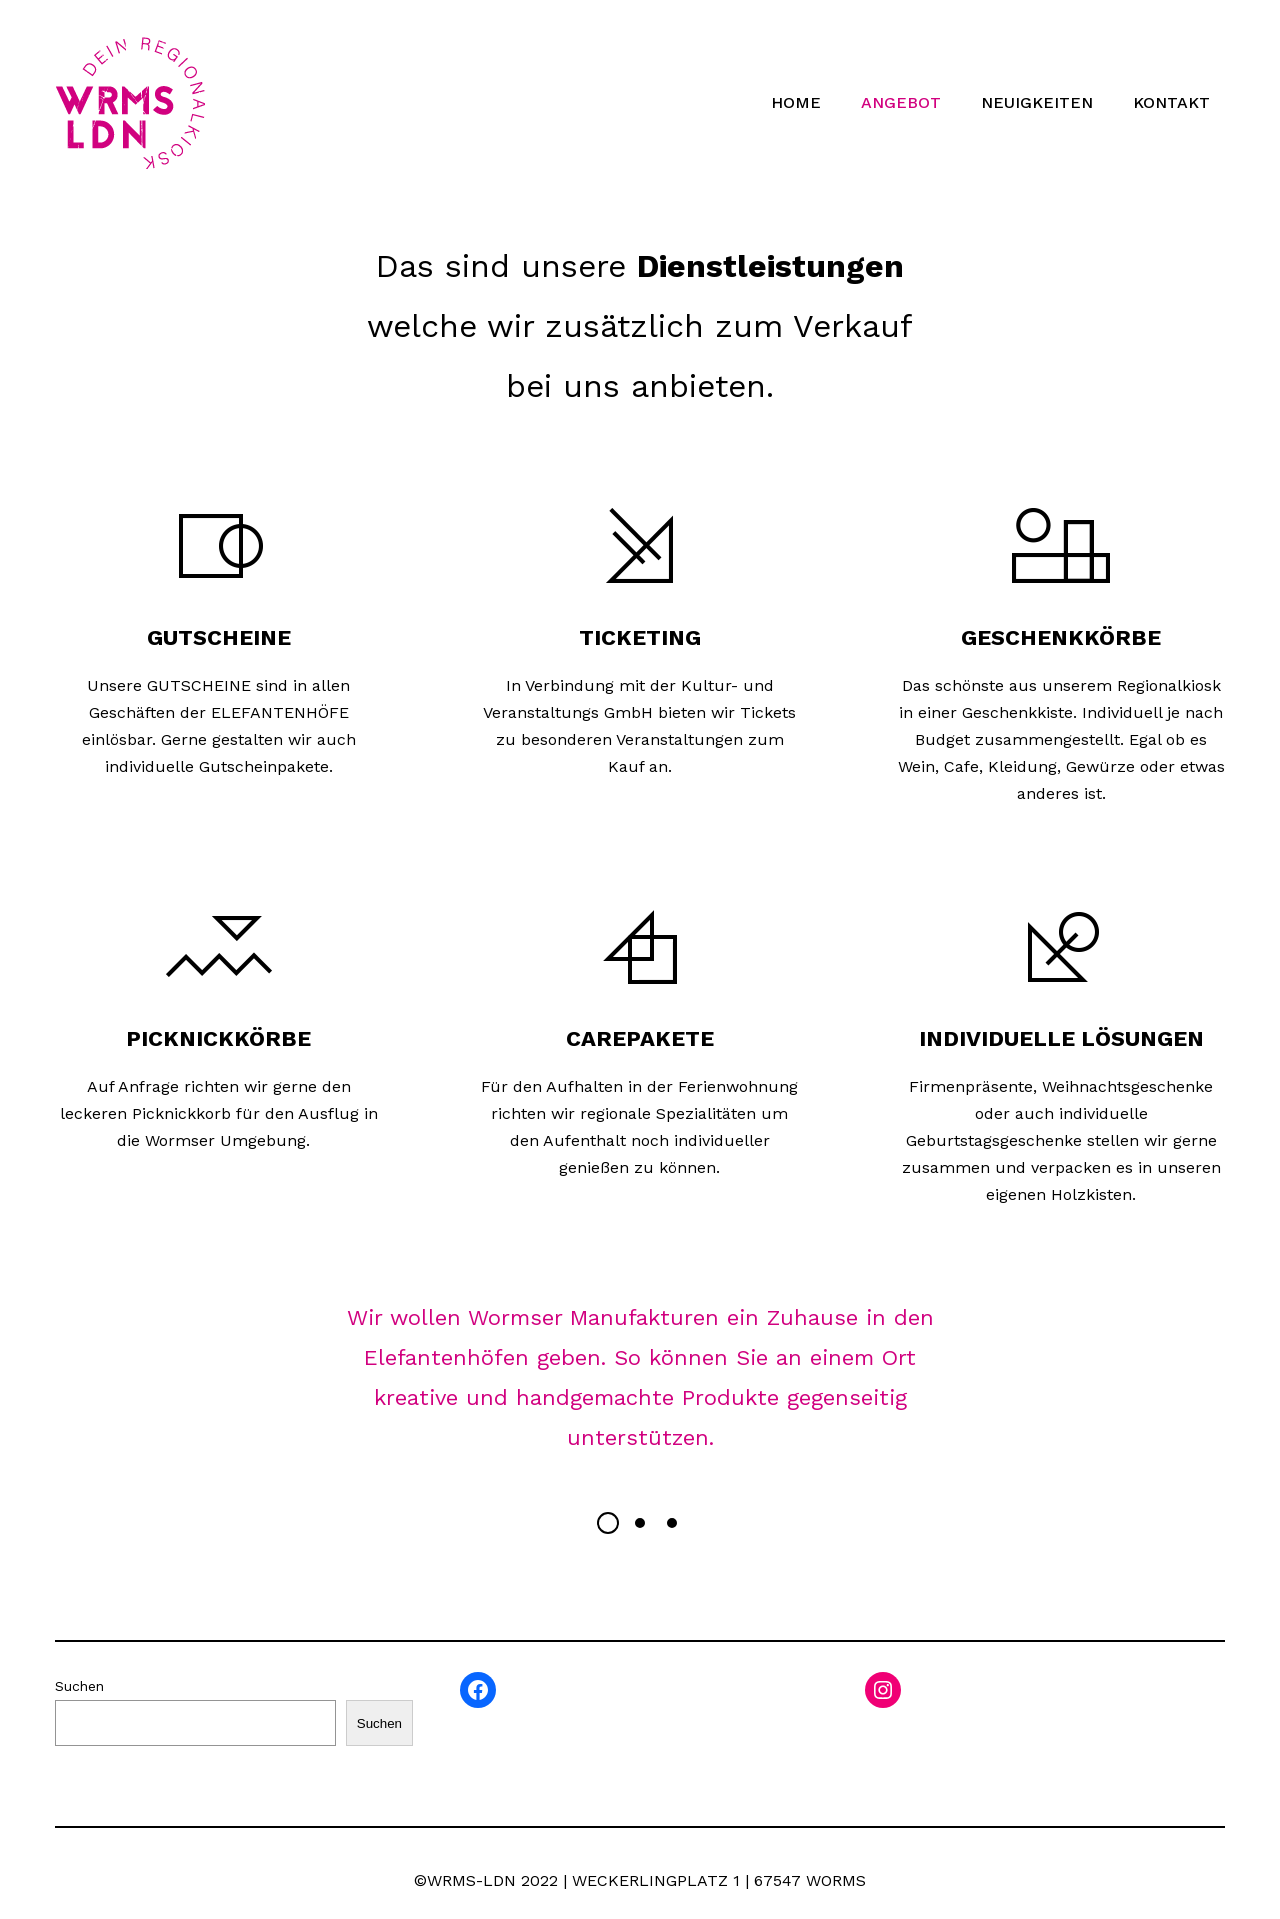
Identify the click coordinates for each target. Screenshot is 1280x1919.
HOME (796, 102)
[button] (608, 1523)
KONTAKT (1171, 102)
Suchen (79, 1686)
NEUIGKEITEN (1037, 102)
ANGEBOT (901, 102)
